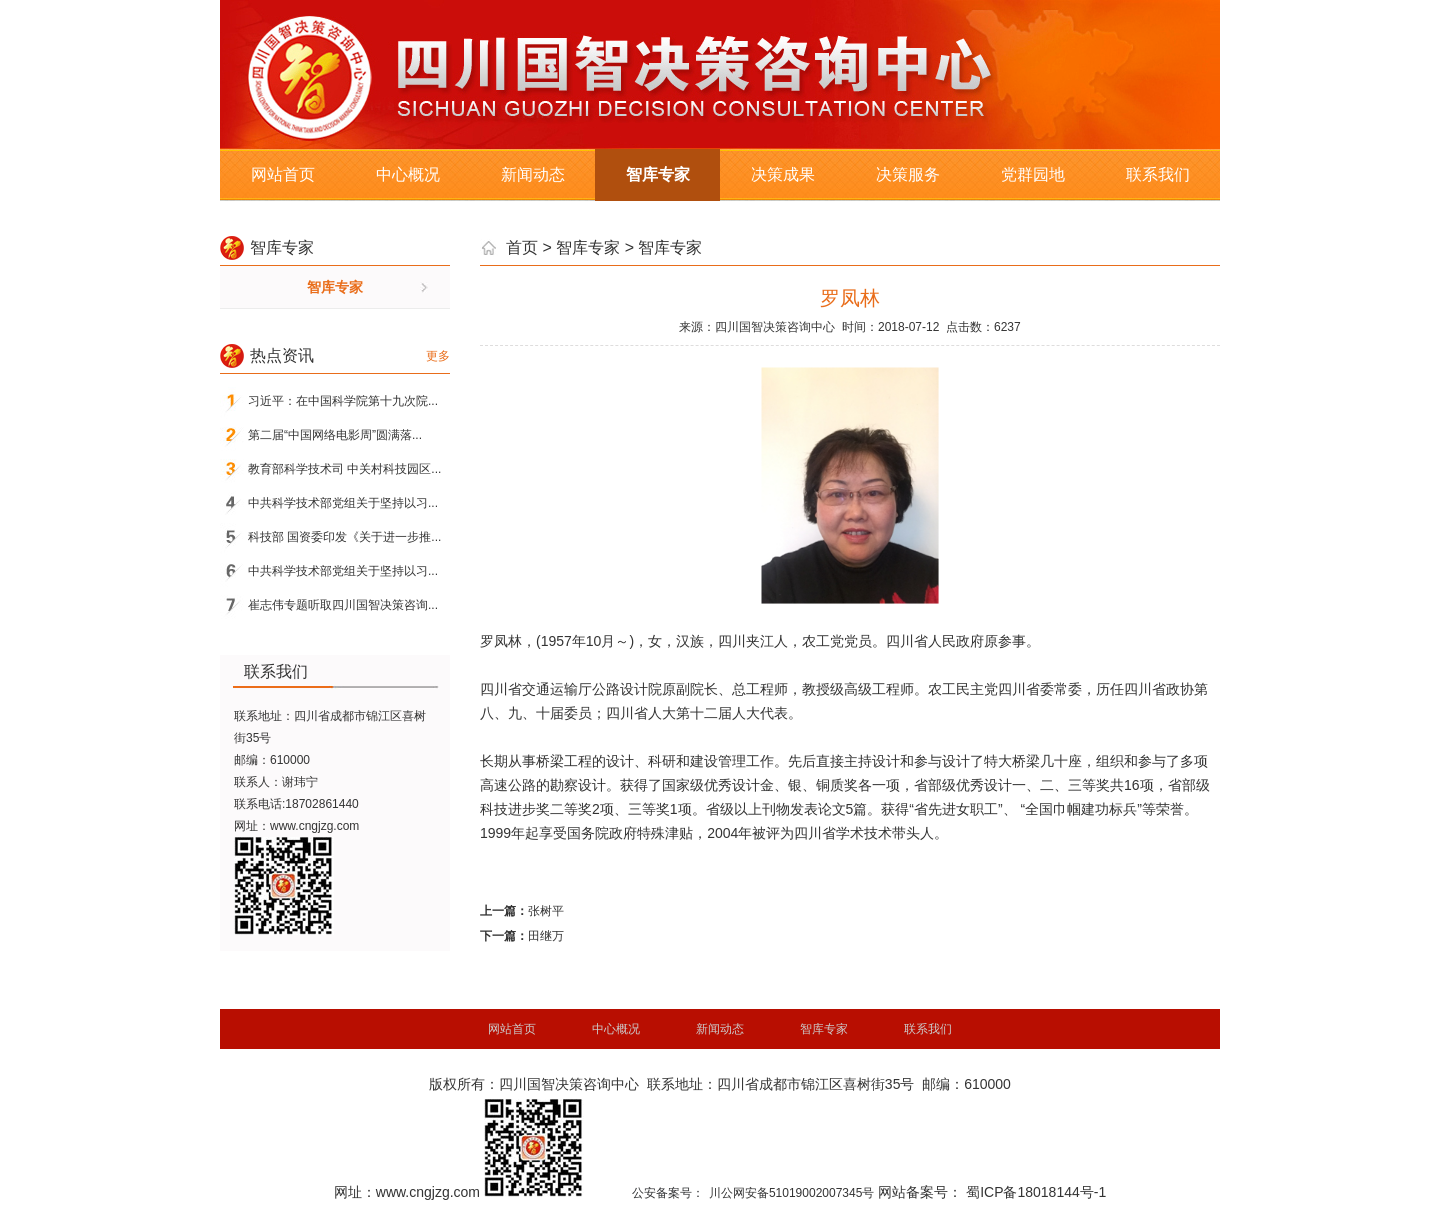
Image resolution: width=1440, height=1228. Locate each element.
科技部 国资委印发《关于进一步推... (344, 537)
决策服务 (908, 174)
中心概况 (408, 174)
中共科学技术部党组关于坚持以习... (343, 503)
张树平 (546, 911)
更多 (438, 356)
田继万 (546, 936)
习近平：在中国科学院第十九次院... (343, 401)
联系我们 (1158, 174)
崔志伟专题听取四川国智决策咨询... (343, 605)
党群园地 (1033, 174)
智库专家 (658, 174)
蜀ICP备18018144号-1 (1036, 1192)
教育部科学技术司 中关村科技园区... (344, 469)
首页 (522, 247)
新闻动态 (533, 174)
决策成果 (783, 174)
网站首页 (283, 174)
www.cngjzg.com (314, 826)
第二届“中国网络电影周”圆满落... (335, 435)
